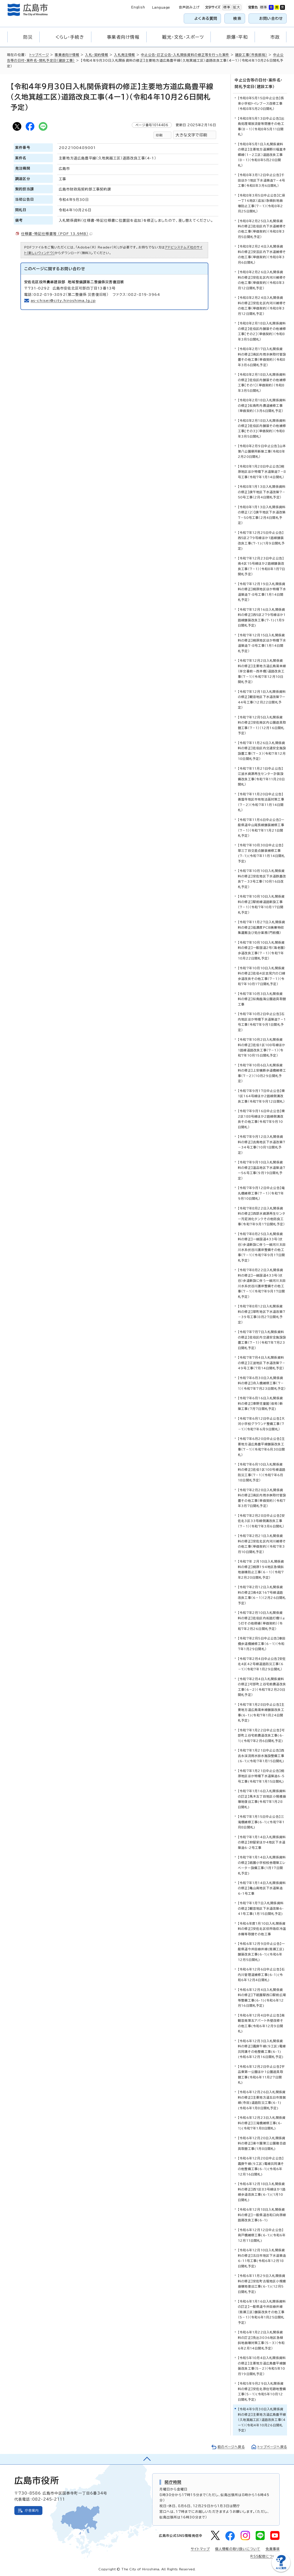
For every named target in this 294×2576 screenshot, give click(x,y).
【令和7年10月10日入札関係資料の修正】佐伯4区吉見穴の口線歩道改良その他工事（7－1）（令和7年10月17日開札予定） (261, 975)
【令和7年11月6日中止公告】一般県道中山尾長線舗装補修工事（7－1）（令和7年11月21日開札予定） (261, 827)
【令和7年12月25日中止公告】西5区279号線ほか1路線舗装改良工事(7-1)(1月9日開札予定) (261, 540)
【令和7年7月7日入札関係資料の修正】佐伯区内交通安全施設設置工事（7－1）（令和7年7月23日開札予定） (262, 1339)
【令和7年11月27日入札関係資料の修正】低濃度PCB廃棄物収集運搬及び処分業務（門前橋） (261, 927)
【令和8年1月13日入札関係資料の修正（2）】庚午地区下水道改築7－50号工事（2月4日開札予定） (262, 514)
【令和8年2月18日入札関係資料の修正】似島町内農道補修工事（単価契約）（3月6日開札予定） (262, 405)
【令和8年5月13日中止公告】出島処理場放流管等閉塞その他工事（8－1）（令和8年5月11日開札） (261, 126)
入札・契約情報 (96, 54)
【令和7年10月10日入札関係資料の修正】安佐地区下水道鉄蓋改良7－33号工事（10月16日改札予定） (262, 878)
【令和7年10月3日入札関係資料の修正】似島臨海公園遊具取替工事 (262, 999)
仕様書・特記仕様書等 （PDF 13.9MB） (56, 233)
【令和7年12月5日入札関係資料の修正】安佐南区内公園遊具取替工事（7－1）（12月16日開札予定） (262, 725)
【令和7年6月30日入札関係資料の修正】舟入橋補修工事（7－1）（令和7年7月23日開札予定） (262, 1383)
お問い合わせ (271, 18)
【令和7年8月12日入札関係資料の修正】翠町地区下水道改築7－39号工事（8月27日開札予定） (261, 1314)
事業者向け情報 (67, 54)
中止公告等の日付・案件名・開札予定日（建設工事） (259, 83)
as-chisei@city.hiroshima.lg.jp (63, 300)
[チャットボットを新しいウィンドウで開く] (281, 2571)
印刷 (159, 135)
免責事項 (273, 2548)
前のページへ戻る (230, 2446)
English (138, 7)
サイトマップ (200, 2548)
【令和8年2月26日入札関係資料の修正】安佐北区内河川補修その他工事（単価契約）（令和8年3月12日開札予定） (262, 280)
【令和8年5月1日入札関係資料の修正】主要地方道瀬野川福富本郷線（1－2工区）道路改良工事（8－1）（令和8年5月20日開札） (262, 154)
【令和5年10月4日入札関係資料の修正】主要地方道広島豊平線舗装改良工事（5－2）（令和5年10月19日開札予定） (262, 2365)
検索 (237, 18)
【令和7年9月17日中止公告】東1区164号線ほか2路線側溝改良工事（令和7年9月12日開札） (261, 1096)
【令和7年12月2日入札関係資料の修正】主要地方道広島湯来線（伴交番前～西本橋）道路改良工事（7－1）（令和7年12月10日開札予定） (262, 671)
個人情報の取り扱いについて (238, 2548)
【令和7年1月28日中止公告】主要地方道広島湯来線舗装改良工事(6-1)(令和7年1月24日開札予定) (261, 1712)
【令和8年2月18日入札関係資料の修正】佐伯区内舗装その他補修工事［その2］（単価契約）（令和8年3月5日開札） (262, 331)
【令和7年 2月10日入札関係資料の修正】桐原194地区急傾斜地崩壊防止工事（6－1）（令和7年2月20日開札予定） (261, 1569)
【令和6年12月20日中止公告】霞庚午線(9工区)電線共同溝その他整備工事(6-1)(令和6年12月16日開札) (261, 2166)
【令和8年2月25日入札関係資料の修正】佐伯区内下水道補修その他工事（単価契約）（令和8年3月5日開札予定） (262, 228)
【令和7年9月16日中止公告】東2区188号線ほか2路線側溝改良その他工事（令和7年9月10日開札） (261, 1118)
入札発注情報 (124, 54)
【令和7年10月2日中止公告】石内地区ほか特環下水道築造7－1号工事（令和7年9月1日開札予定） (262, 1021)
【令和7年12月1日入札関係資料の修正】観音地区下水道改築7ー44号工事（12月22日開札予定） (262, 699)
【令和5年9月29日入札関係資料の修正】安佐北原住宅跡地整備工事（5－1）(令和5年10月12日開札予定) (262, 2391)
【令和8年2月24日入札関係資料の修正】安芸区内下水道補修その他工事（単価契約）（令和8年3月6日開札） (262, 254)
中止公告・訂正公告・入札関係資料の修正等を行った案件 (185, 54)
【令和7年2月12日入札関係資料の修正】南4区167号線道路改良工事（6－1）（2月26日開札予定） (262, 1594)
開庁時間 (173, 2482)
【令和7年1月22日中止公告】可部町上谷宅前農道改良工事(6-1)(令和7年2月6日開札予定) (261, 1735)
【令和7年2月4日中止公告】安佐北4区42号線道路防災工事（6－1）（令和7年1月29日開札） (262, 1664)
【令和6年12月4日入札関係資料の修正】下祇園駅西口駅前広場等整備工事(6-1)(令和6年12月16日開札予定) (262, 1997)
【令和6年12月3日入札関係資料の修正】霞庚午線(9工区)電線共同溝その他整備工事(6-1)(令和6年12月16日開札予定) (262, 2048)
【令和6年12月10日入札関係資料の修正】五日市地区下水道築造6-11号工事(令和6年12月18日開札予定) (262, 2257)
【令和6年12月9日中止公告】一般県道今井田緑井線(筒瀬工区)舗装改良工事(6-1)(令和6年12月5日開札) (261, 1951)
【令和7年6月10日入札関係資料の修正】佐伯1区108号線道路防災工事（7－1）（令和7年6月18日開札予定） (261, 1472)
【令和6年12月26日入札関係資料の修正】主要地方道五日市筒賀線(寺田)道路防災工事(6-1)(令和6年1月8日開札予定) (262, 2099)
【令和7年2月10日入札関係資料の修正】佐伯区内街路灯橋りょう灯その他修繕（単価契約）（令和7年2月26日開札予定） (261, 1620)
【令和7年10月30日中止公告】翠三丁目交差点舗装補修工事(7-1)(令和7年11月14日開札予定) (261, 853)
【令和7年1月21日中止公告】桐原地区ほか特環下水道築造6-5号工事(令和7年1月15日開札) (261, 1776)
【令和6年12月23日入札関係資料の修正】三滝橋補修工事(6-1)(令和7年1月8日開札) (262, 2123)
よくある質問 (205, 18)
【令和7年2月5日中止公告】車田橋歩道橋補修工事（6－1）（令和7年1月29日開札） (262, 1643)
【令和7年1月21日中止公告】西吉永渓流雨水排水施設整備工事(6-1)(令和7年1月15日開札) (261, 1756)
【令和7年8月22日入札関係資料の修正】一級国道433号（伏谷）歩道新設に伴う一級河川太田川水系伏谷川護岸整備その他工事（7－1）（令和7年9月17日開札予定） (262, 1283)
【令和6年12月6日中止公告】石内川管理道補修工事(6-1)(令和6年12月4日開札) (261, 1975)
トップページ (39, 54)
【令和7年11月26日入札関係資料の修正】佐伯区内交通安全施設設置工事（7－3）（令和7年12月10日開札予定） (262, 750)
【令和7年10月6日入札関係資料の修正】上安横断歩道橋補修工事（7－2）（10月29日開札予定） (262, 1072)
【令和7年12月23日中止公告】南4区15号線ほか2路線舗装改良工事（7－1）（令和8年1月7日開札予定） (261, 566)
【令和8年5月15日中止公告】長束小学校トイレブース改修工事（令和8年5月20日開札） (261, 103)
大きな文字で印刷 (191, 135)
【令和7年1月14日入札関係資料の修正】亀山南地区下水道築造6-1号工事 (262, 1888)
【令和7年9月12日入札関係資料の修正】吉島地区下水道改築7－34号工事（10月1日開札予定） (261, 1144)
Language (161, 7)
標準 (226, 7)
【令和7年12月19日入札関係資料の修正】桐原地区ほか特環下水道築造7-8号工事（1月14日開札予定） (262, 591)
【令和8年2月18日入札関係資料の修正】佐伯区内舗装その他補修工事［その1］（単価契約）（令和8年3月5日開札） (262, 382)
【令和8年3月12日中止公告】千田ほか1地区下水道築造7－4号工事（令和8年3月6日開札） (261, 180)
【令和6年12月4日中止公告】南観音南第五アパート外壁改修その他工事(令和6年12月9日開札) (261, 2023)
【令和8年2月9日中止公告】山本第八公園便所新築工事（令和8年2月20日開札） (262, 451)
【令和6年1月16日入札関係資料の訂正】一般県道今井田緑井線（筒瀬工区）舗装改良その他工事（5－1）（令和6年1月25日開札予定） (262, 2312)
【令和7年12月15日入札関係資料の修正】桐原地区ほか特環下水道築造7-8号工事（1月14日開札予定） (262, 642)
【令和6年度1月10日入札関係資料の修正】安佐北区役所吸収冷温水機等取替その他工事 (262, 1929)
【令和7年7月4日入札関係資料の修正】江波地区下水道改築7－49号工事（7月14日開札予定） (261, 1363)
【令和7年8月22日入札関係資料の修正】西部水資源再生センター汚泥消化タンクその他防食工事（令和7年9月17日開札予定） (261, 1216)
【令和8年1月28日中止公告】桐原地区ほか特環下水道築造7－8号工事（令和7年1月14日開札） (262, 471)
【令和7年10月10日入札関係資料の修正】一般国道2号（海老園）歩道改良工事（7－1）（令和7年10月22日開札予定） (262, 950)
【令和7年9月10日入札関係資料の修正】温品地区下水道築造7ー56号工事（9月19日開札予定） (261, 1170)
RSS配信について (265, 2556)
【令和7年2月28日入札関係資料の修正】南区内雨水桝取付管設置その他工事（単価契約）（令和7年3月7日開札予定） (262, 1497)
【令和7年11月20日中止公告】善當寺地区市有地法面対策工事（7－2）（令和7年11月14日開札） (261, 801)
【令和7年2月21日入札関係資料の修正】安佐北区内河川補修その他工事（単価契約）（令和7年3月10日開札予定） (262, 1543)
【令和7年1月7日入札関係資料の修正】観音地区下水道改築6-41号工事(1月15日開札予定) (261, 1908)
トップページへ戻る (272, 2446)
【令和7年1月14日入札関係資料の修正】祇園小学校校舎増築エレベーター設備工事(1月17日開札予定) (262, 1865)
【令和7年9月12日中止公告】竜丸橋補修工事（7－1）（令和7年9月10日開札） (261, 1193)
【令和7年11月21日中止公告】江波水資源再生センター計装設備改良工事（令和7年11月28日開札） (261, 776)
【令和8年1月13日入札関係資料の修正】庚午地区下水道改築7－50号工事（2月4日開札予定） (262, 492)
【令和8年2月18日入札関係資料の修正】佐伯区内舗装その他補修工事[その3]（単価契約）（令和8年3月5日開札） (262, 428)
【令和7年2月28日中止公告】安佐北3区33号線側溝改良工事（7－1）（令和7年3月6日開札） (261, 1521)
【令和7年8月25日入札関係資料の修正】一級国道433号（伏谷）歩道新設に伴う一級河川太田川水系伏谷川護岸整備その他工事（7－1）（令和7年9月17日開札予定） (262, 1247)
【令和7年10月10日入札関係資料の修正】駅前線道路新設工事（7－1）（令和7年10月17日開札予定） (261, 904)
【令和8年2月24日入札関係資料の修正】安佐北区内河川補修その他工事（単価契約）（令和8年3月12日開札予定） (262, 305)
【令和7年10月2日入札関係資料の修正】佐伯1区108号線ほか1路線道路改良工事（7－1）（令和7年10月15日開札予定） (261, 1047)
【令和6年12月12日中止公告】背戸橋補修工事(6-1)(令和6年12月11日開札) (262, 2235)
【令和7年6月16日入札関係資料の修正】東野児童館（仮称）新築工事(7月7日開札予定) (260, 1403)
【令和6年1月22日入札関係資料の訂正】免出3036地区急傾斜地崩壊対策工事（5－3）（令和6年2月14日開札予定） (261, 2340)
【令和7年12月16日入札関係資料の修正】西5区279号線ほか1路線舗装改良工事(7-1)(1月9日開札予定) (262, 617)
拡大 (236, 7)
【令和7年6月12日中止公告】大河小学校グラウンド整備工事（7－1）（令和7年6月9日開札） (261, 1424)
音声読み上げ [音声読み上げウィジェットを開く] (189, 7)
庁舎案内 (32, 2510)
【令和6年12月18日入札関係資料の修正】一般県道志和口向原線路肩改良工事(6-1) (262, 2215)
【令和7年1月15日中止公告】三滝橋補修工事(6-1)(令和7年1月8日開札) (261, 1822)
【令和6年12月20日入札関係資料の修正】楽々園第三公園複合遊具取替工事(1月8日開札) (262, 2143)
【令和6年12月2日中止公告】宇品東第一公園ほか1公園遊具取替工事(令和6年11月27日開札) (261, 2074)
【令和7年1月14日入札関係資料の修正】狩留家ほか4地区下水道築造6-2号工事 (262, 1842)
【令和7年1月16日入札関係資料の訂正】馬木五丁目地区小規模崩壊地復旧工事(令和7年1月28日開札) (262, 1798)
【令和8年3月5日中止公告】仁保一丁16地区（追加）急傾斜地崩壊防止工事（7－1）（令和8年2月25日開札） (261, 203)
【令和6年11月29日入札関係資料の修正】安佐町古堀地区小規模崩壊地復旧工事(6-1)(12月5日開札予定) (262, 2283)
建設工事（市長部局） (251, 54)
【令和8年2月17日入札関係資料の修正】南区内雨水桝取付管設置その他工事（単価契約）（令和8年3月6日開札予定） (262, 356)
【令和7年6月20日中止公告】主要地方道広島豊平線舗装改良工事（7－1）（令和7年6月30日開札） (261, 1446)
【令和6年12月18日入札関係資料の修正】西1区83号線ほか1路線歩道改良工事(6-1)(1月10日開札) (262, 2191)
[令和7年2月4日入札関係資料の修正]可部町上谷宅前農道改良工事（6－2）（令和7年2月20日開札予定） (262, 1686)
